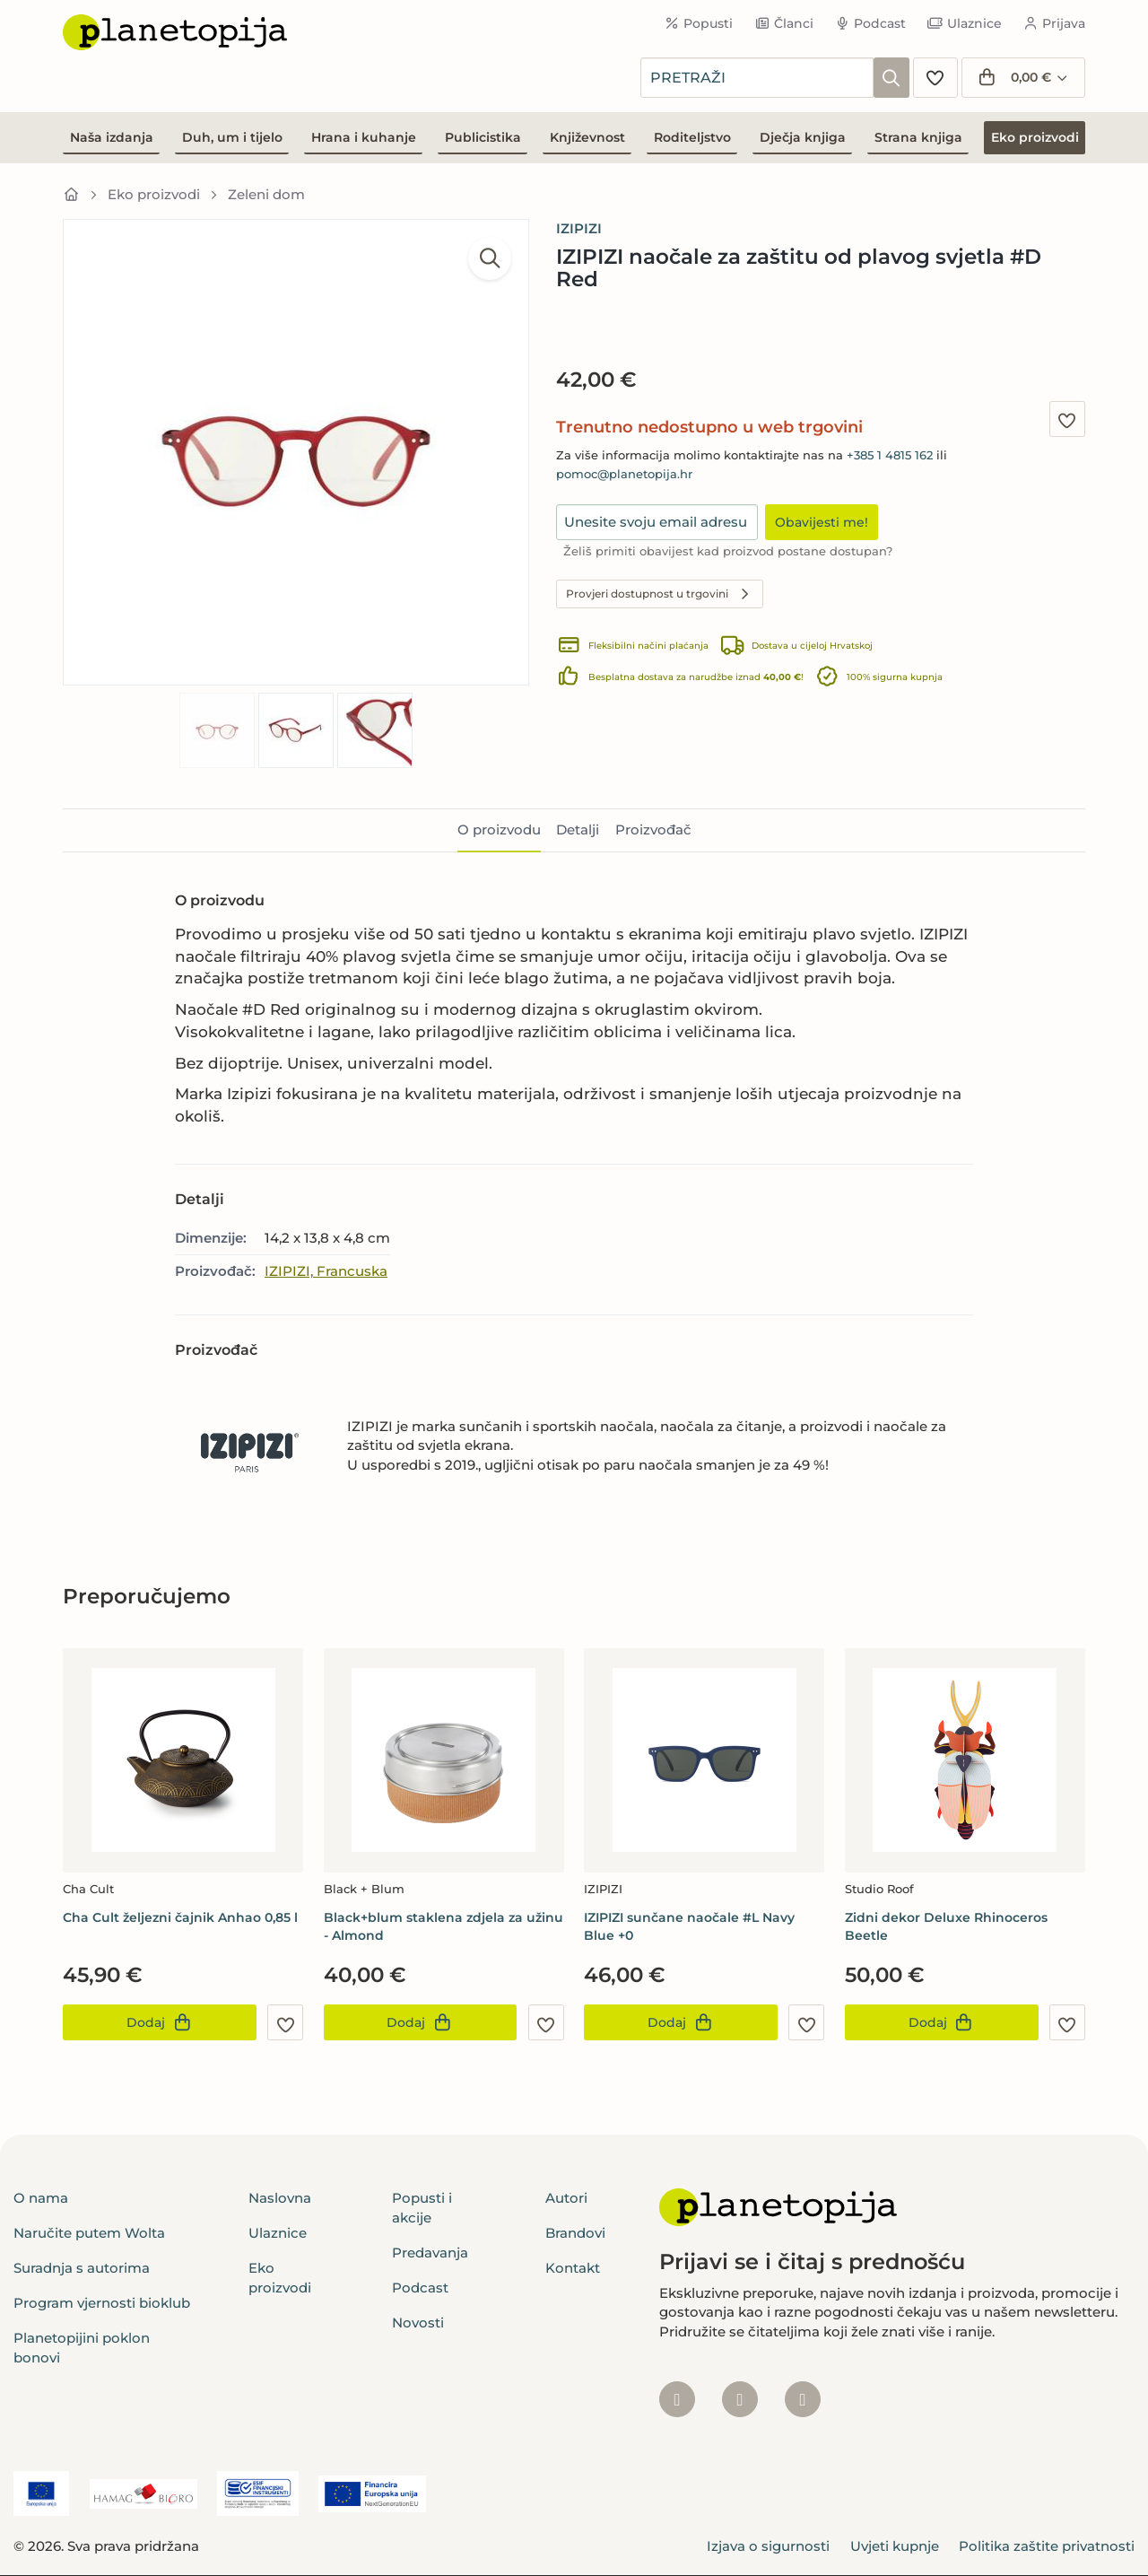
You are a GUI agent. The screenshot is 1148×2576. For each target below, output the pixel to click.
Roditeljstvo (692, 137)
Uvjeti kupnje (894, 2545)
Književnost (587, 137)
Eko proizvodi (1035, 137)
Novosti (418, 2322)
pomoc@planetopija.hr (624, 474)
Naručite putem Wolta (89, 2232)
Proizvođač (653, 829)
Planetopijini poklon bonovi (81, 2347)
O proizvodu (499, 829)
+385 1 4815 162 (890, 455)
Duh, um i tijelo (232, 137)
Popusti (699, 23)
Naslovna (279, 2197)
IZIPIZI (579, 228)
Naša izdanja (111, 137)
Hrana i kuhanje (363, 137)
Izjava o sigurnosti (768, 2545)
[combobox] (757, 77)
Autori (566, 2197)
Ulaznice (964, 23)
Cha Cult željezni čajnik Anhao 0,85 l (180, 1917)
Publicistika (483, 137)
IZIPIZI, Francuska (326, 1270)
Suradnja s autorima (81, 2267)
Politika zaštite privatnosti (1047, 2545)
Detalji (577, 829)
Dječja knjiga (803, 137)
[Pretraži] (891, 77)
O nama (40, 2197)
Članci (783, 23)
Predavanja (430, 2252)
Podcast (871, 23)
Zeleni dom (266, 194)
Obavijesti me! (821, 522)
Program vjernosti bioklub (101, 2302)
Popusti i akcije (422, 2207)
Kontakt (572, 2267)
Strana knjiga (918, 137)
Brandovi (575, 2232)
